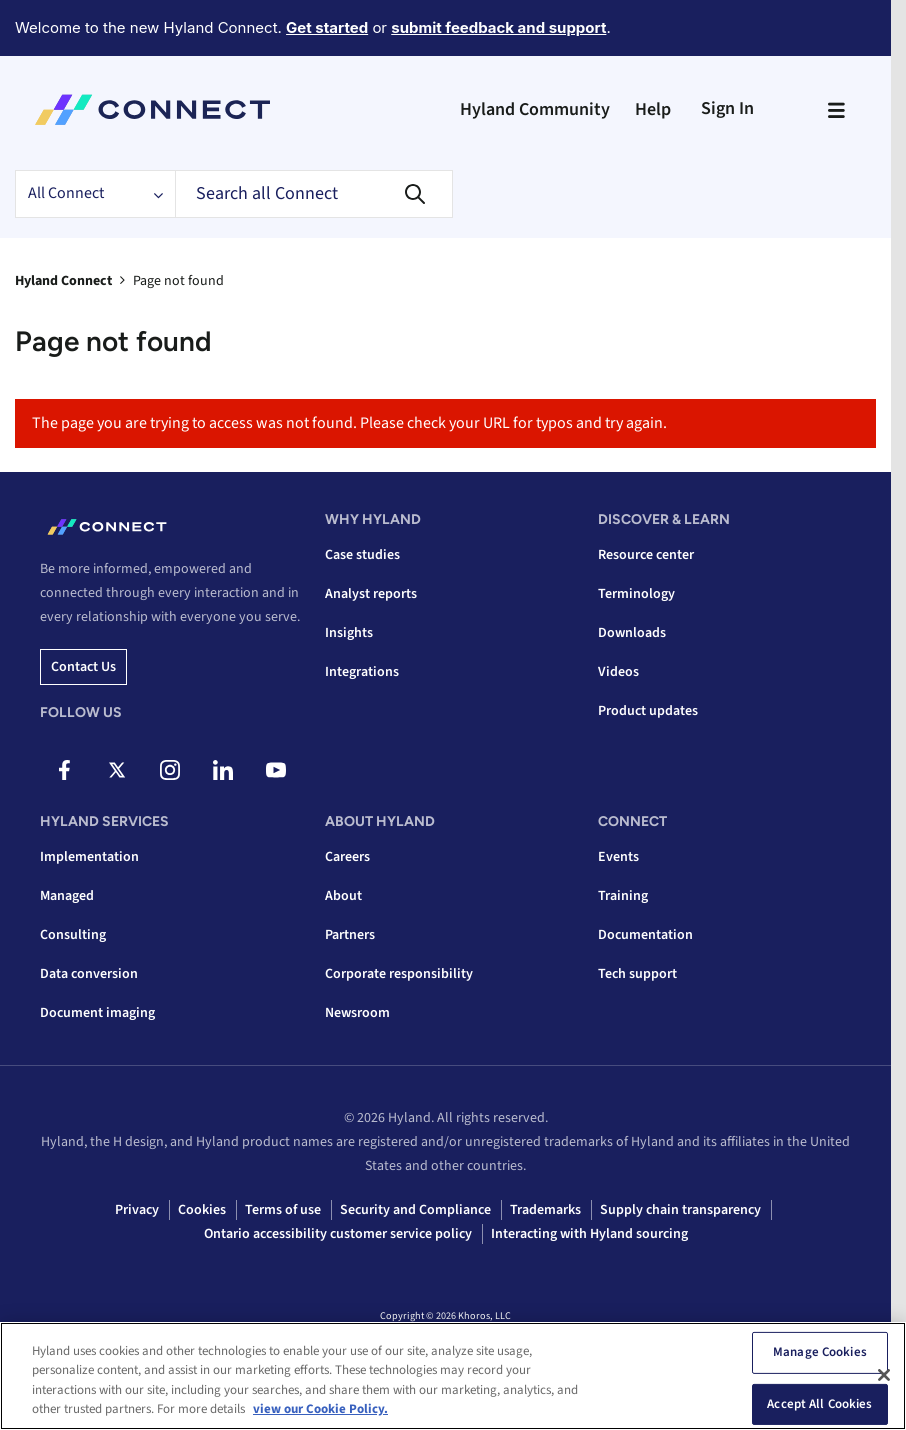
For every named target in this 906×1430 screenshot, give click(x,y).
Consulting (73, 935)
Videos (618, 672)
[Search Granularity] (95, 194)
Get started (327, 27)
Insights (349, 633)
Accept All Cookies (819, 1403)
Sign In (727, 108)
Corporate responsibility (399, 974)
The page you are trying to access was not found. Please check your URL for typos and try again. (349, 423)
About (343, 896)
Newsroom (357, 1013)
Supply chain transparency (680, 1210)
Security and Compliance (415, 1210)
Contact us (83, 667)
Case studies (362, 555)
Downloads (632, 633)
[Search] (314, 194)
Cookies (202, 1210)
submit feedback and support (498, 27)
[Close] (884, 1375)
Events (618, 857)
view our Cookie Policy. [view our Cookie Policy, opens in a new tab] (320, 1409)
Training (623, 896)
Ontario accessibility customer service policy (338, 1234)
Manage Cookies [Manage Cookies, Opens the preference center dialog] (820, 1352)
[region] (453, 1376)
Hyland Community (535, 109)
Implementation (89, 857)
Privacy (137, 1210)
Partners (350, 935)
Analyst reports (371, 594)
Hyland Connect (63, 281)
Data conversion (89, 974)
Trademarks (545, 1210)
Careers (347, 857)
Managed (67, 896)
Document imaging (97, 1013)
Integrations (362, 672)
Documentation (645, 935)
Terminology (636, 594)
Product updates (648, 711)
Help (653, 109)
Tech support (637, 974)
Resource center (646, 555)
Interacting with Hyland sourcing (589, 1234)
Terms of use (283, 1210)
